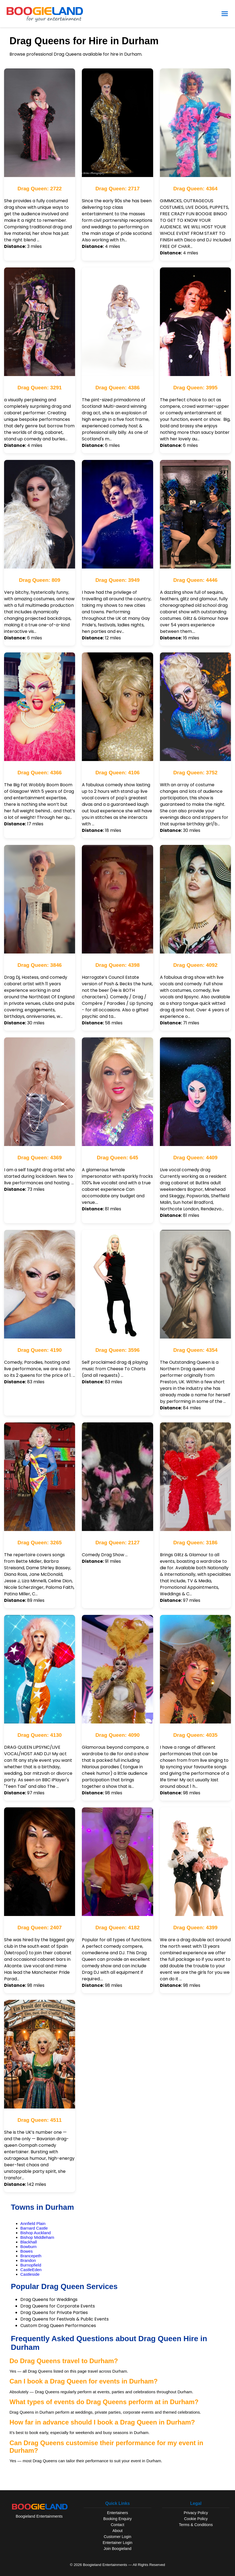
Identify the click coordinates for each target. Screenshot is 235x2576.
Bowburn (28, 2246)
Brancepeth (30, 2255)
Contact (117, 2525)
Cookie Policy (196, 2519)
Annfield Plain (33, 2223)
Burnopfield (30, 2265)
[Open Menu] (225, 13)
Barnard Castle (34, 2228)
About (117, 2530)
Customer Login (117, 2536)
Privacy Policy (196, 2513)
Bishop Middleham (37, 2237)
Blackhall (28, 2242)
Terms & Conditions (196, 2525)
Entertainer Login (118, 2542)
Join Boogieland (117, 2548)
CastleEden (31, 2269)
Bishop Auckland (35, 2232)
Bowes (26, 2251)
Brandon (28, 2260)
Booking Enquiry (117, 2519)
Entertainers (117, 2513)
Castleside (30, 2274)
